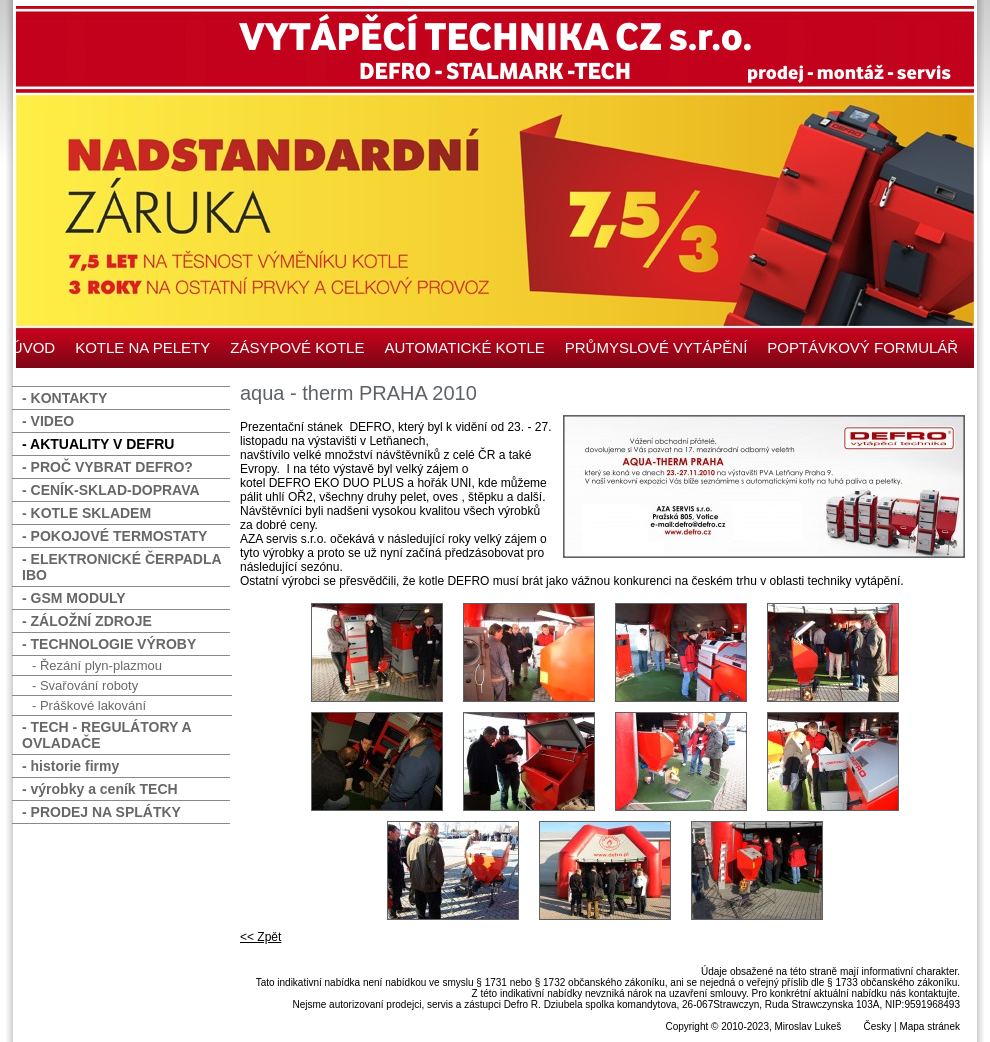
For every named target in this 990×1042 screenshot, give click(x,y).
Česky (877, 1026)
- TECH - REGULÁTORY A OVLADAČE (107, 735)
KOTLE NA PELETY (142, 347)
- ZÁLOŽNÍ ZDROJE (87, 621)
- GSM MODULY (74, 598)
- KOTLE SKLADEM (86, 513)
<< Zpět (260, 937)
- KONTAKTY (64, 398)
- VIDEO (48, 421)
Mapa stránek (929, 1026)
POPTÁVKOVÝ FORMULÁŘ (862, 347)
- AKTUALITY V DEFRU (98, 444)
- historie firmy (70, 766)
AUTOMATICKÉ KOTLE (464, 347)
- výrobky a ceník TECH (100, 789)
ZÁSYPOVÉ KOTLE (297, 347)
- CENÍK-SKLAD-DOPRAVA (111, 490)
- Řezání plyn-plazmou (97, 665)
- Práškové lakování (89, 705)
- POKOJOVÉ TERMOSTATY (114, 536)
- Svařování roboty (85, 685)
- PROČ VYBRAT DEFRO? (107, 467)
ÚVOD (33, 347)
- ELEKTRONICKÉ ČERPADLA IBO (122, 567)
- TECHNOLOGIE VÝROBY (109, 644)
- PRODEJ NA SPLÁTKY (101, 812)
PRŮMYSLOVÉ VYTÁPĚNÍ (656, 347)
